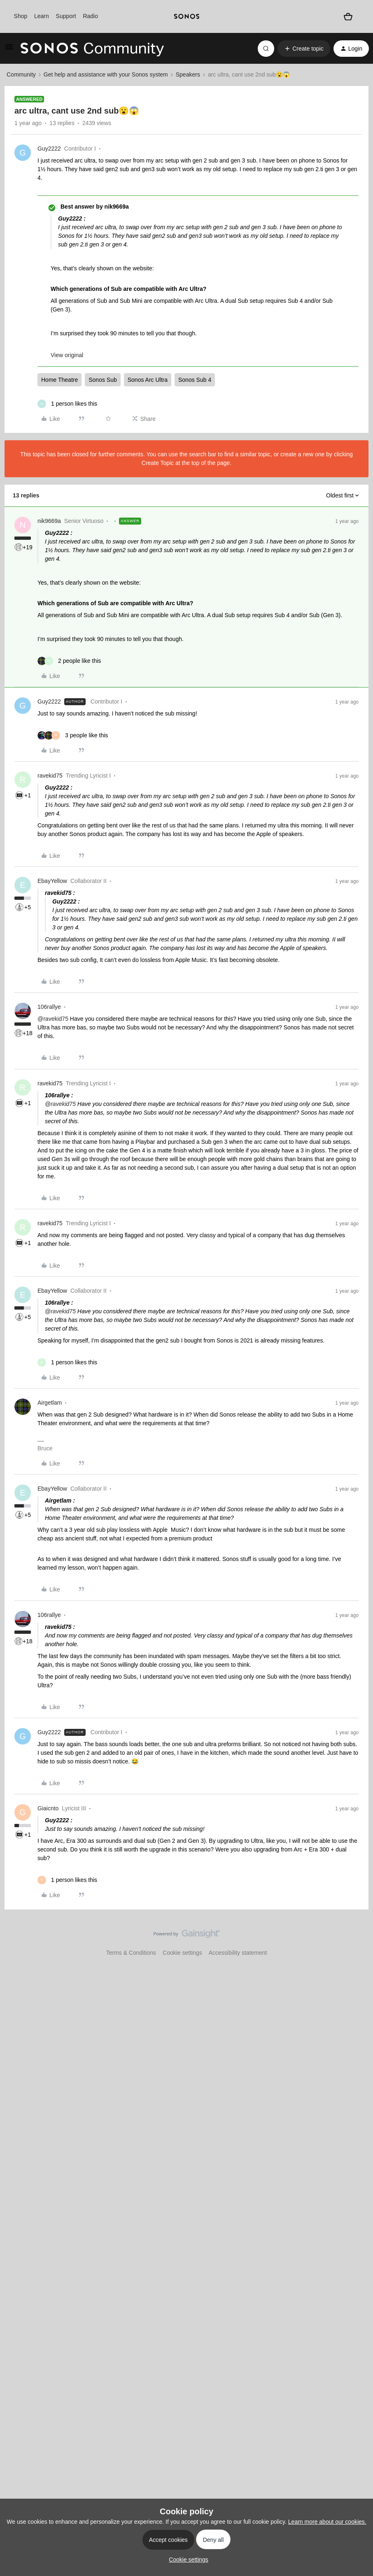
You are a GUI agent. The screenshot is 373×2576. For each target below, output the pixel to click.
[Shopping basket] (348, 16)
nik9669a (49, 521)
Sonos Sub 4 (194, 379)
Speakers (188, 74)
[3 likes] (72, 735)
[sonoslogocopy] (186, 16)
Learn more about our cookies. (327, 2521)
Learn (41, 16)
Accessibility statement (238, 1952)
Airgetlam (49, 1402)
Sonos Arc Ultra (148, 379)
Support (66, 16)
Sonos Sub (103, 379)
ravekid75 (50, 775)
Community (21, 74)
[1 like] (67, 404)
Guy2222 (49, 148)
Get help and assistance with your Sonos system (106, 74)
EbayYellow (52, 881)
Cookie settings (182, 1952)
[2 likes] (69, 661)
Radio (90, 16)
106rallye (49, 1006)
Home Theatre (59, 379)
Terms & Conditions (131, 1952)
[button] (9, 49)
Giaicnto (47, 1808)
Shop (21, 16)
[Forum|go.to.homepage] (92, 48)
